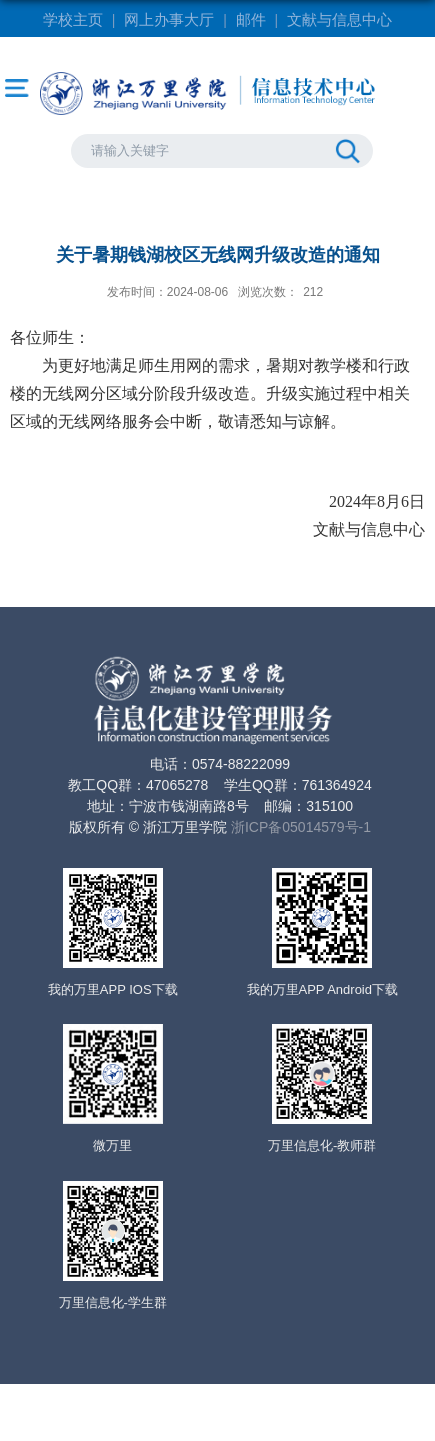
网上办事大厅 (169, 19)
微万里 (112, 1145)
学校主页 (73, 19)
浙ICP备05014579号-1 (301, 827)
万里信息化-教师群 (322, 1145)
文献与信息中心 (339, 19)
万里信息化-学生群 (113, 1302)
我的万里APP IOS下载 (113, 989)
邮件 (251, 19)
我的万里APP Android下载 (322, 989)
